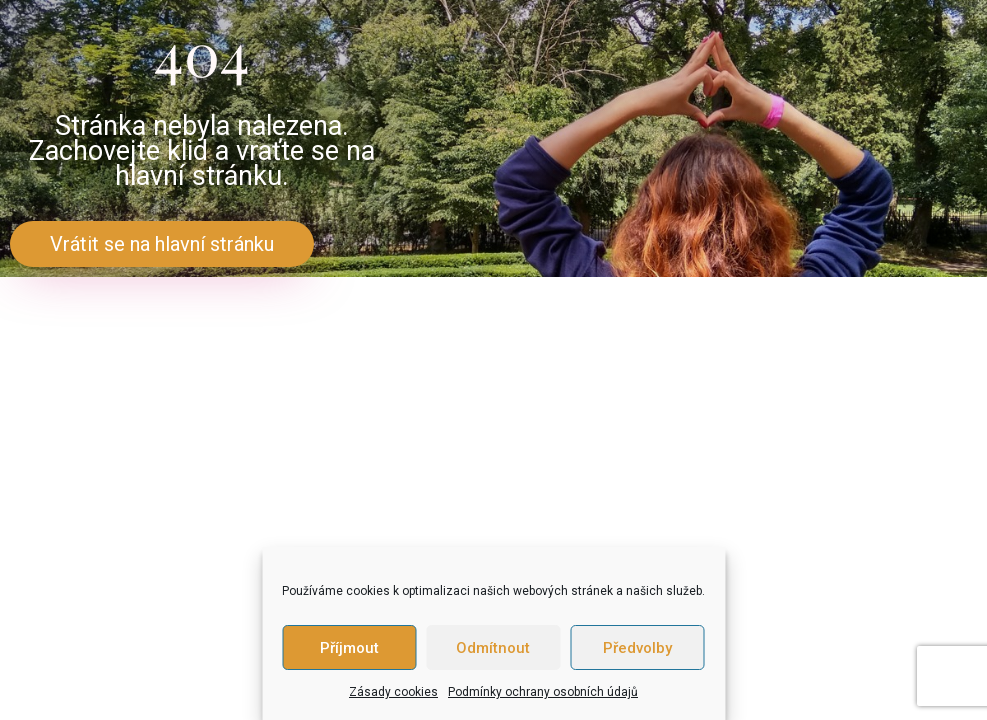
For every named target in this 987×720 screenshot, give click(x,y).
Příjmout (349, 648)
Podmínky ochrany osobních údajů (543, 692)
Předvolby (637, 648)
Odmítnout (493, 648)
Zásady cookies (393, 692)
